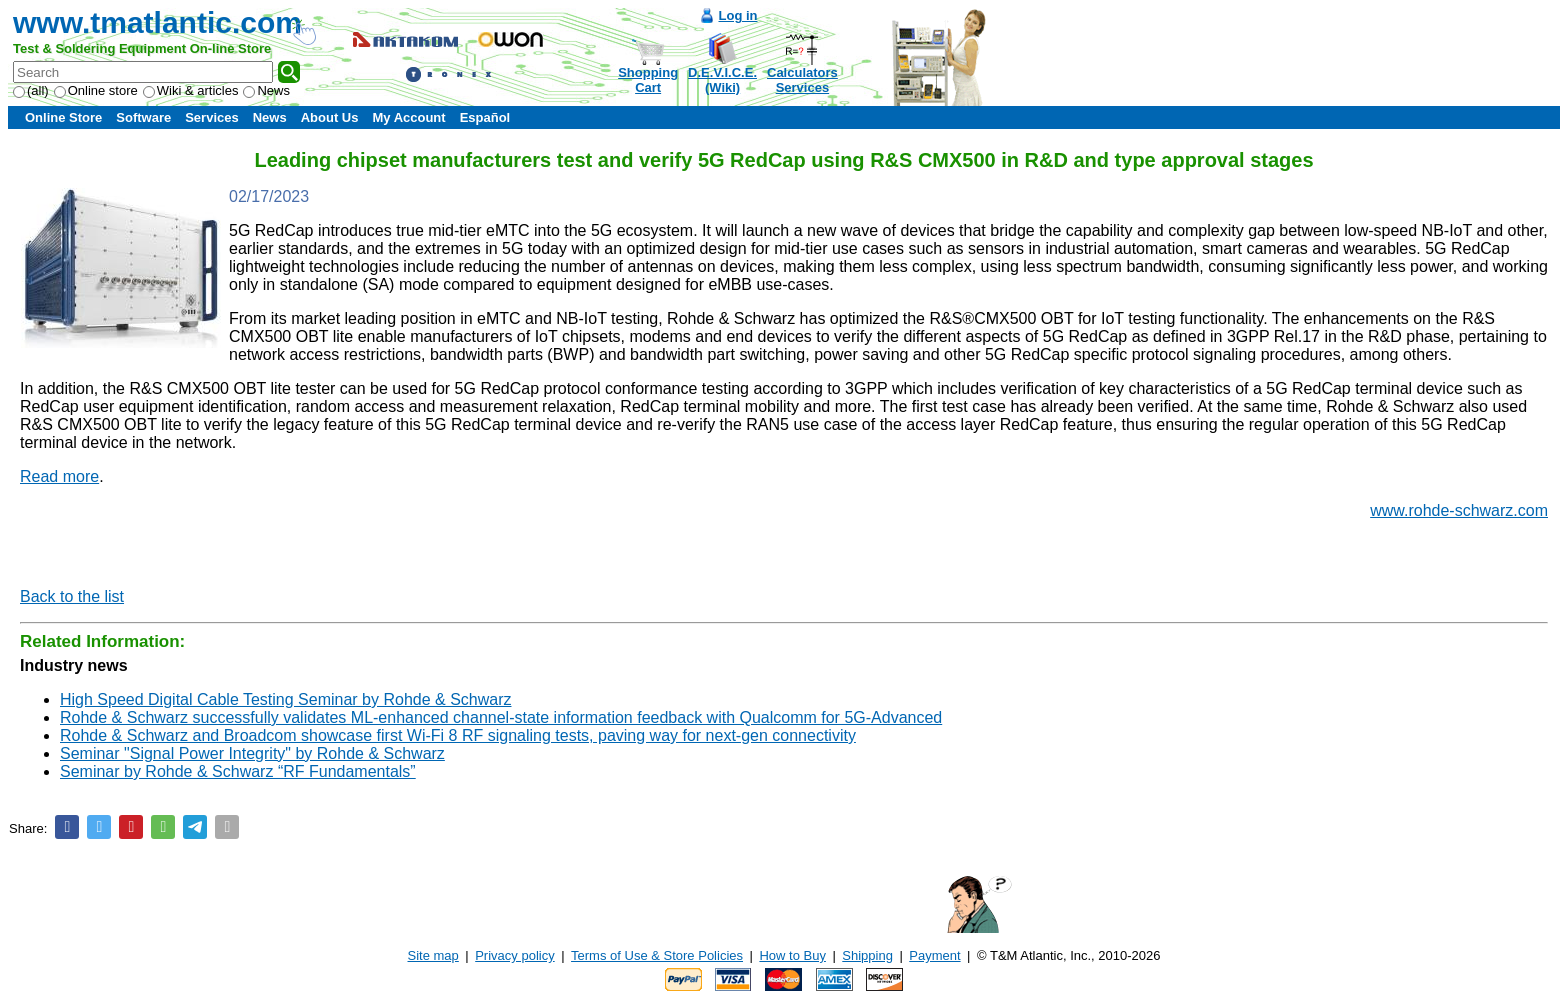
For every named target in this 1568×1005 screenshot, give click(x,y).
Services (212, 117)
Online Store (63, 117)
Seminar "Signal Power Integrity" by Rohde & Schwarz (252, 753)
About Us (330, 117)
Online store (96, 90)
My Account (408, 117)
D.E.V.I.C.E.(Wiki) (722, 80)
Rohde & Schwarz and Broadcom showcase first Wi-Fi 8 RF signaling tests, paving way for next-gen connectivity (458, 735)
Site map (433, 955)
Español (485, 117)
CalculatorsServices (802, 80)
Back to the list (72, 596)
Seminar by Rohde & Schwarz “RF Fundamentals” (238, 771)
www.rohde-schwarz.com (1459, 510)
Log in (738, 15)
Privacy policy (514, 955)
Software (143, 117)
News (266, 90)
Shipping (867, 955)
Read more (59, 476)
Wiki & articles (191, 90)
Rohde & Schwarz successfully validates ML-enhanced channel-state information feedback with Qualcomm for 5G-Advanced (501, 717)
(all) (31, 90)
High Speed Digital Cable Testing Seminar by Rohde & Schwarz (286, 699)
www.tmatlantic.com (157, 22)
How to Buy (792, 955)
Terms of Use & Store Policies (657, 955)
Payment (934, 955)
